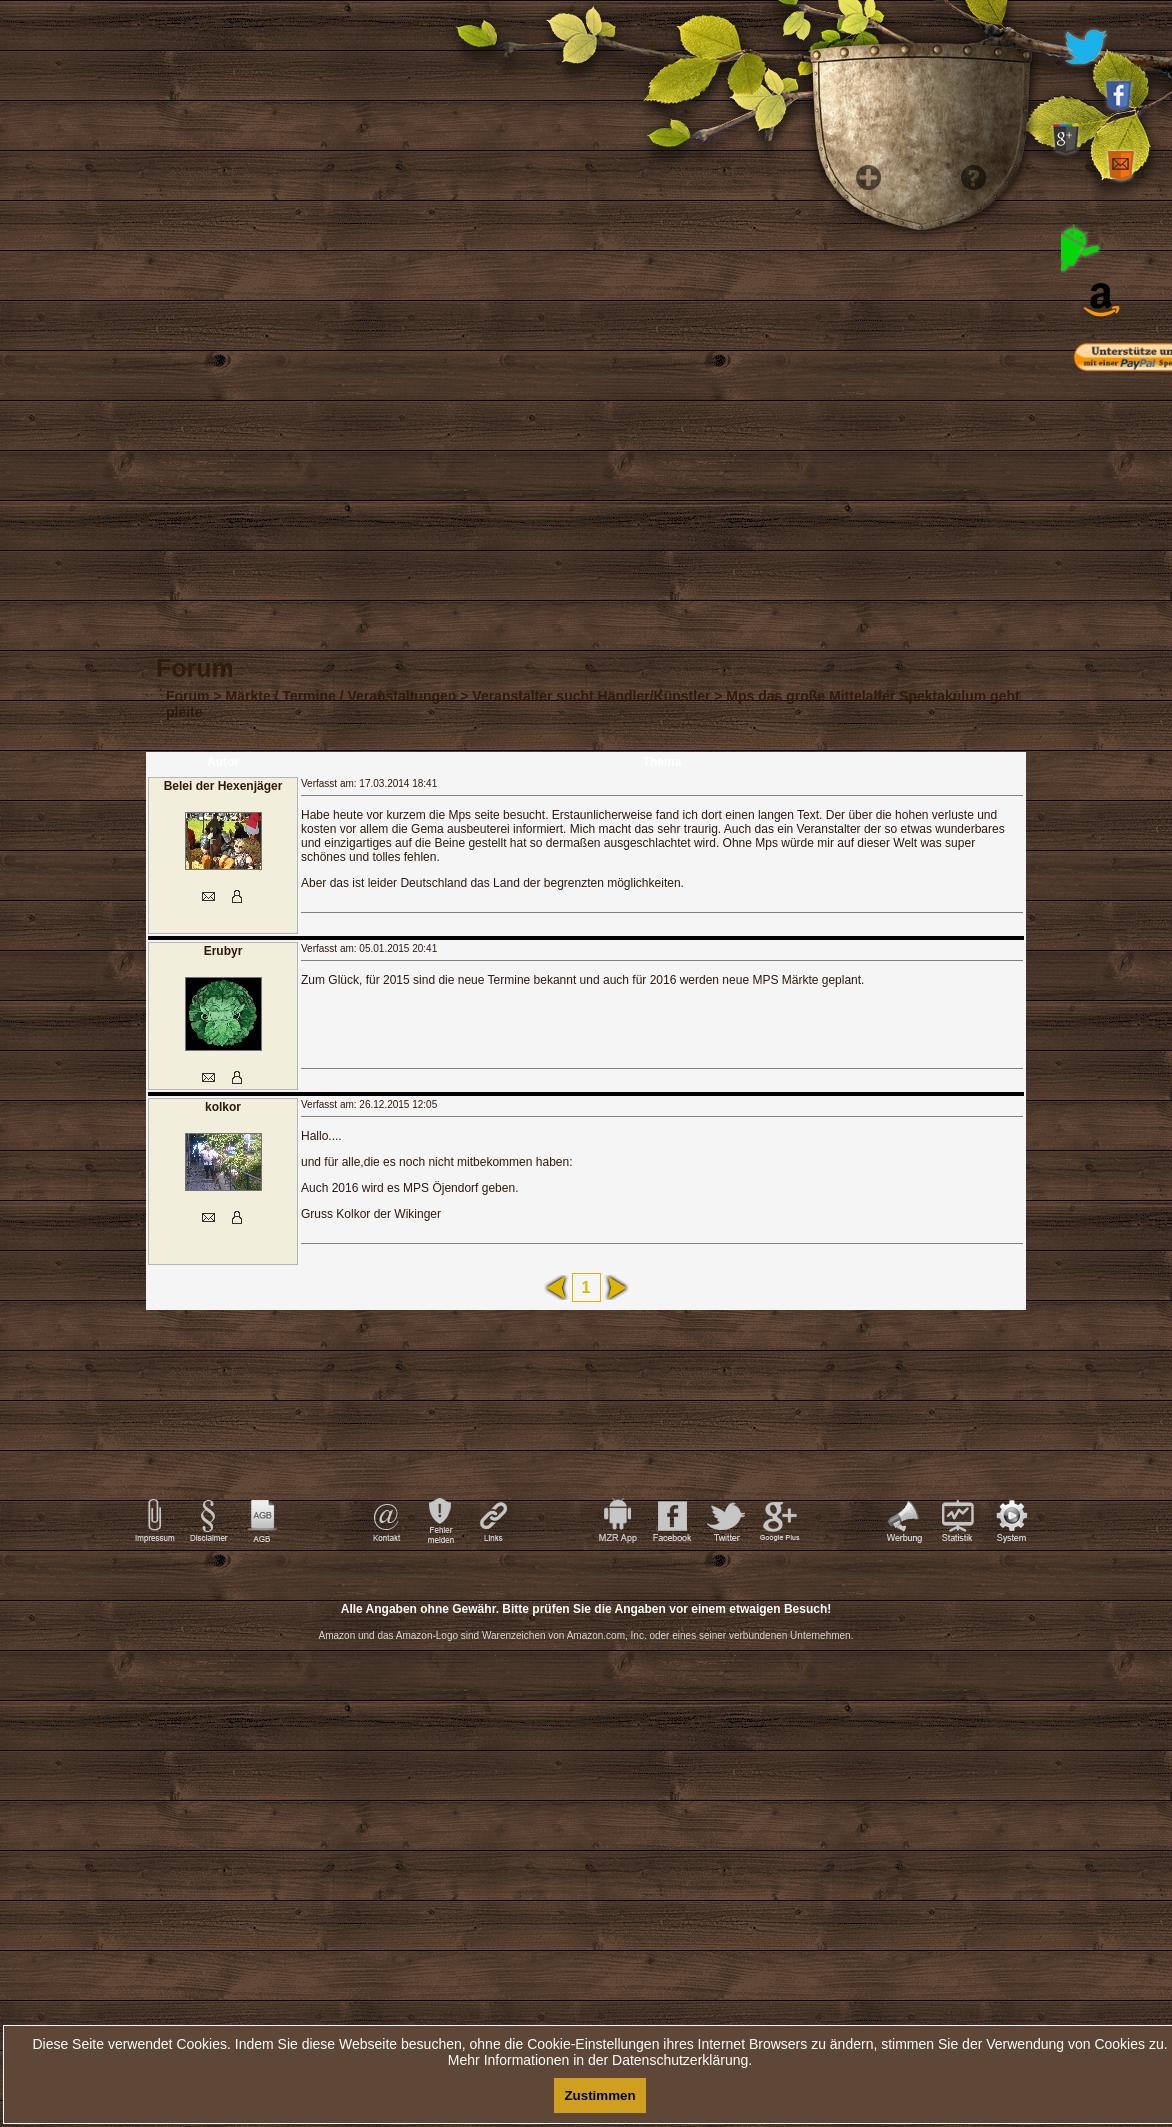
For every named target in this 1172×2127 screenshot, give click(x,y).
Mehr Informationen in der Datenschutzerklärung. (600, 2060)
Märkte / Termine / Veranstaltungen (341, 696)
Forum (188, 696)
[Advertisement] (586, 1750)
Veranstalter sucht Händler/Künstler (591, 696)
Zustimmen (599, 2095)
